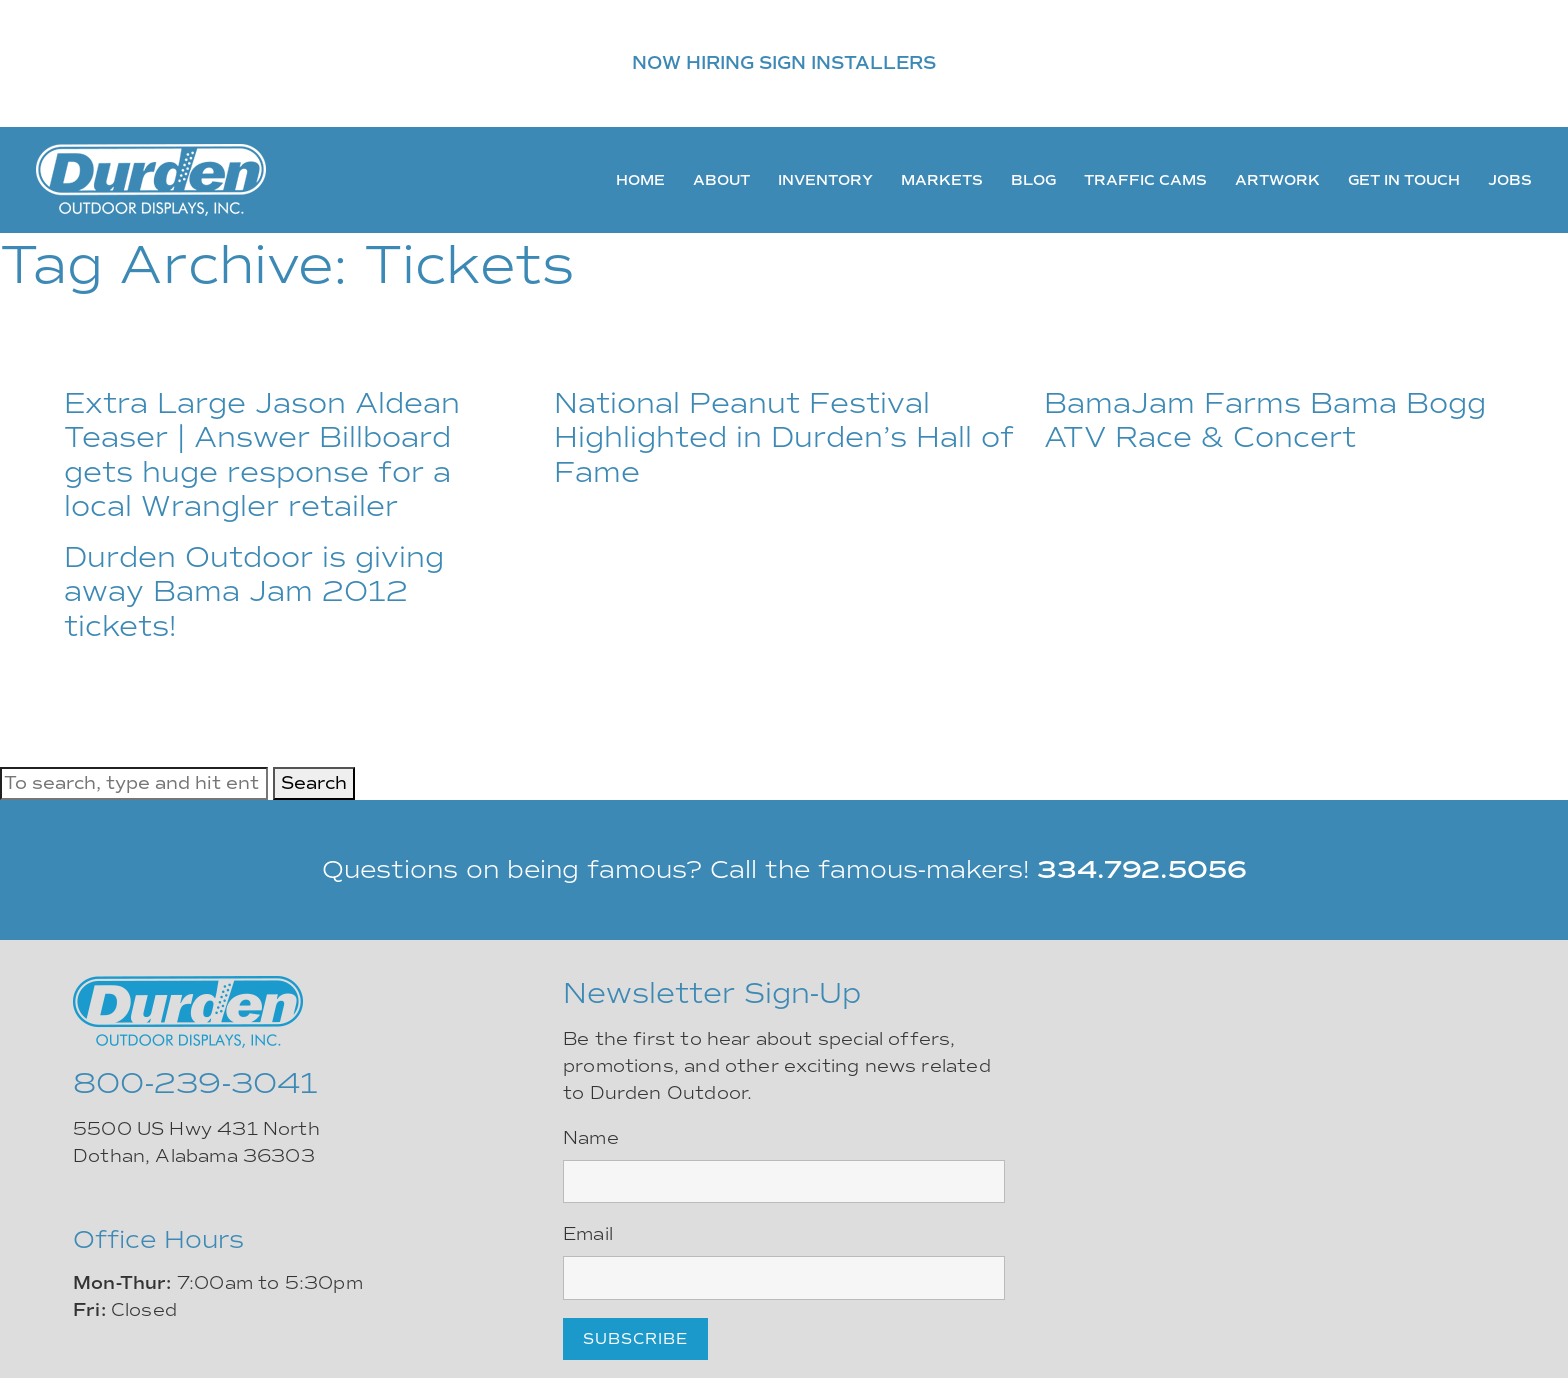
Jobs (1510, 180)
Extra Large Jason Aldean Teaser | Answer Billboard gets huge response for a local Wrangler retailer (262, 455)
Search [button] (314, 783)
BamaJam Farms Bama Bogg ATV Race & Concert (1265, 420)
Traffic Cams (1145, 180)
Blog (1033, 180)
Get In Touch (1404, 180)
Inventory (825, 180)
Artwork (1277, 180)
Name (591, 1138)
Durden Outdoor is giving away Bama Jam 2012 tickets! (254, 591)
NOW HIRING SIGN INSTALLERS (784, 63)
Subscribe (635, 1339)
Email (588, 1234)
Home (640, 180)
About (721, 180)
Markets (942, 180)
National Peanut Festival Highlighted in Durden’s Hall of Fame (784, 437)
